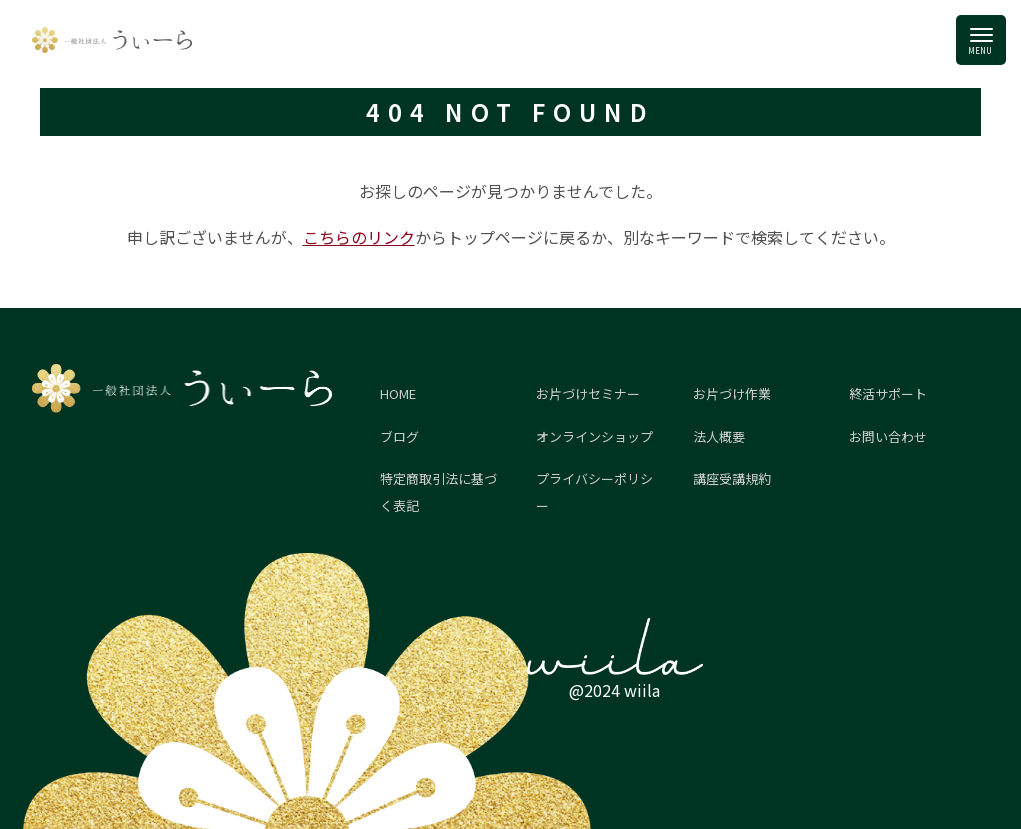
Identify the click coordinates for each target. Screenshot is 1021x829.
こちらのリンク (359, 237)
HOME (398, 393)
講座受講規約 (732, 478)
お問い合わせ (888, 436)
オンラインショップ (594, 436)
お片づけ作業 (732, 393)
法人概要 (719, 436)
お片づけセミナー (588, 393)
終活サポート (888, 393)
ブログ (399, 436)
